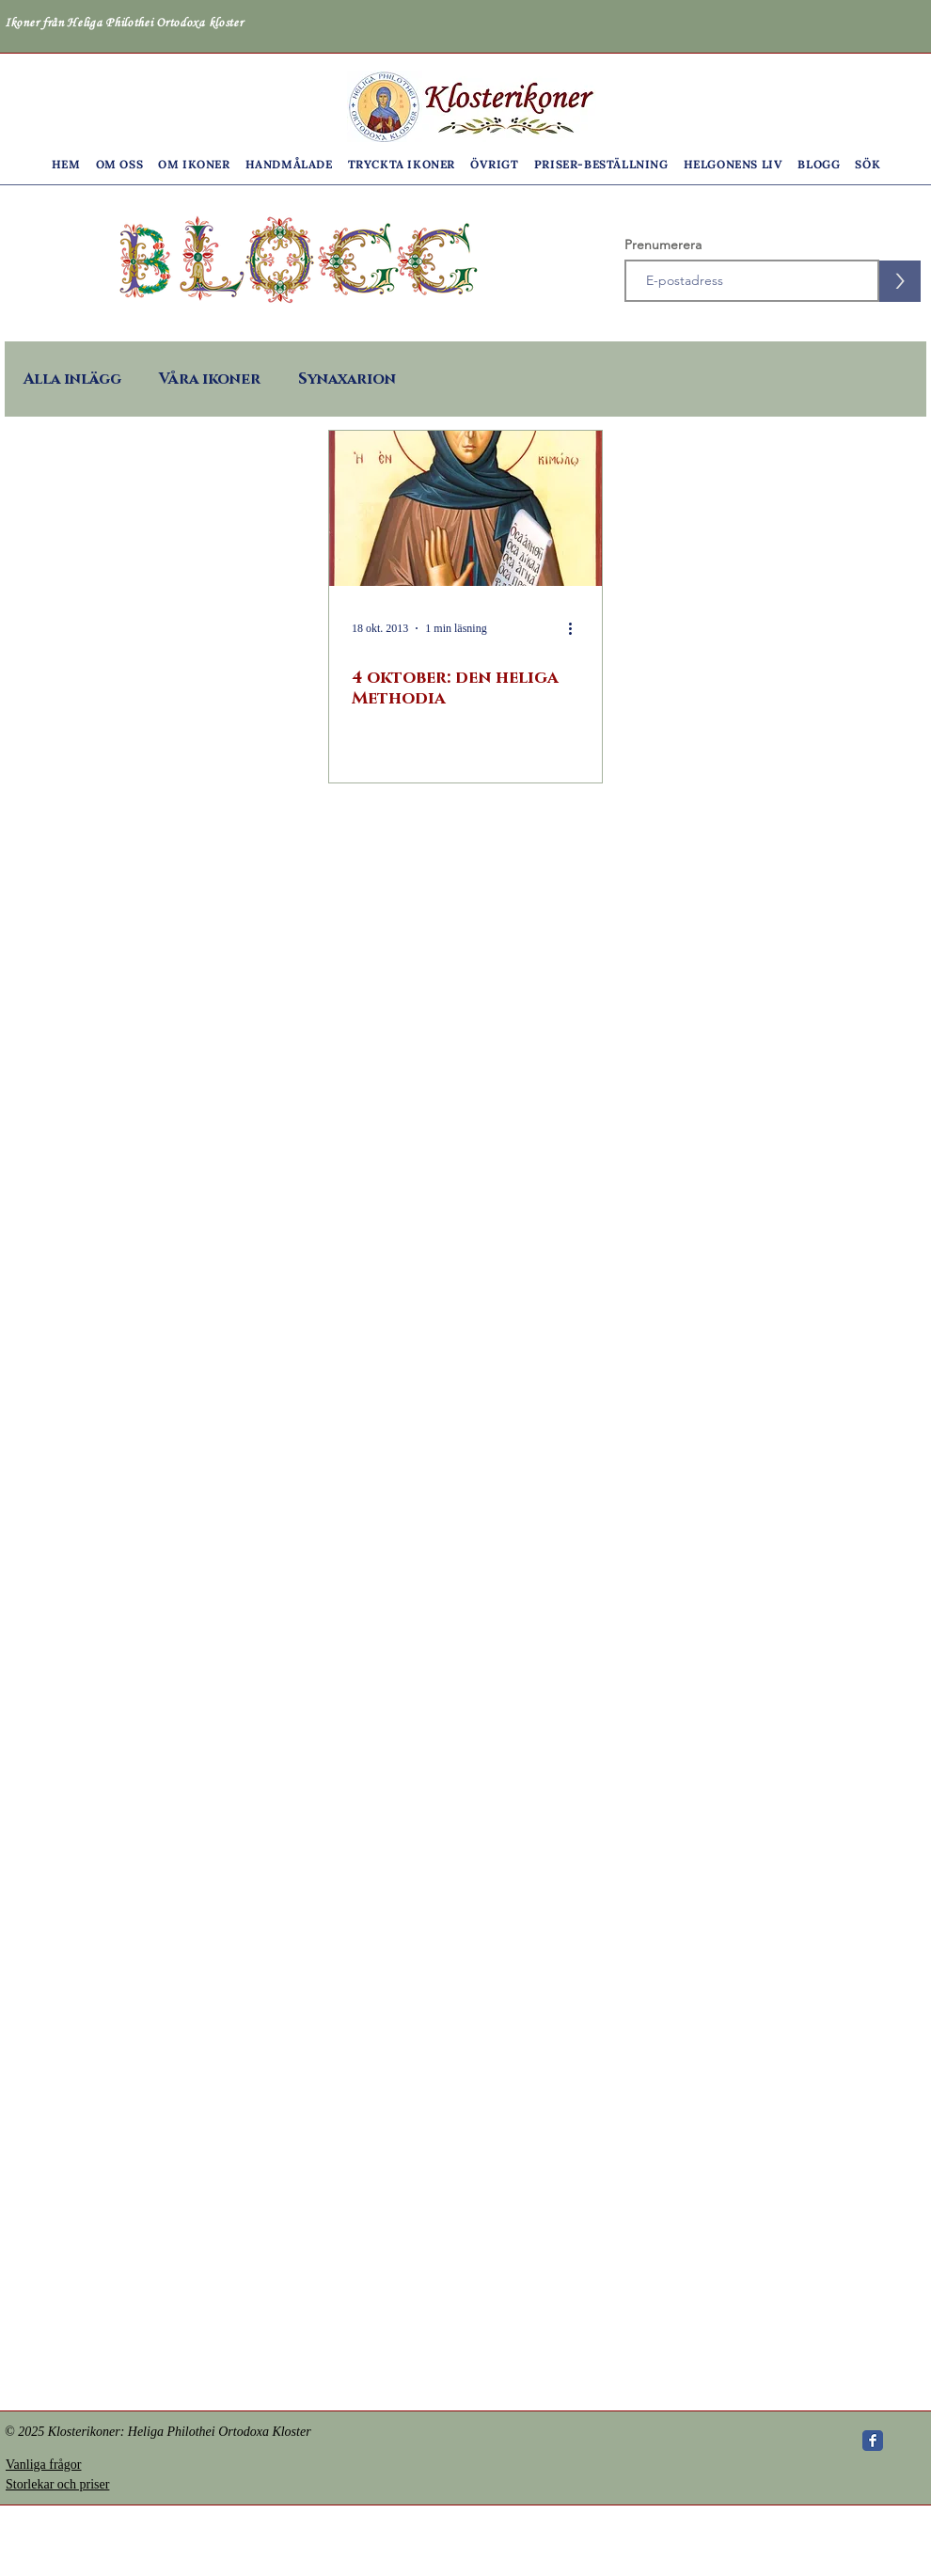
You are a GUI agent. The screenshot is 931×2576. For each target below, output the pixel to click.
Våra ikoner (209, 379)
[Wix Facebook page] (872, 2440)
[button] (120, 164)
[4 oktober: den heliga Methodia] (465, 508)
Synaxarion (347, 379)
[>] (900, 281)
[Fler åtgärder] (576, 628)
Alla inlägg (72, 379)
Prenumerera (663, 244)
